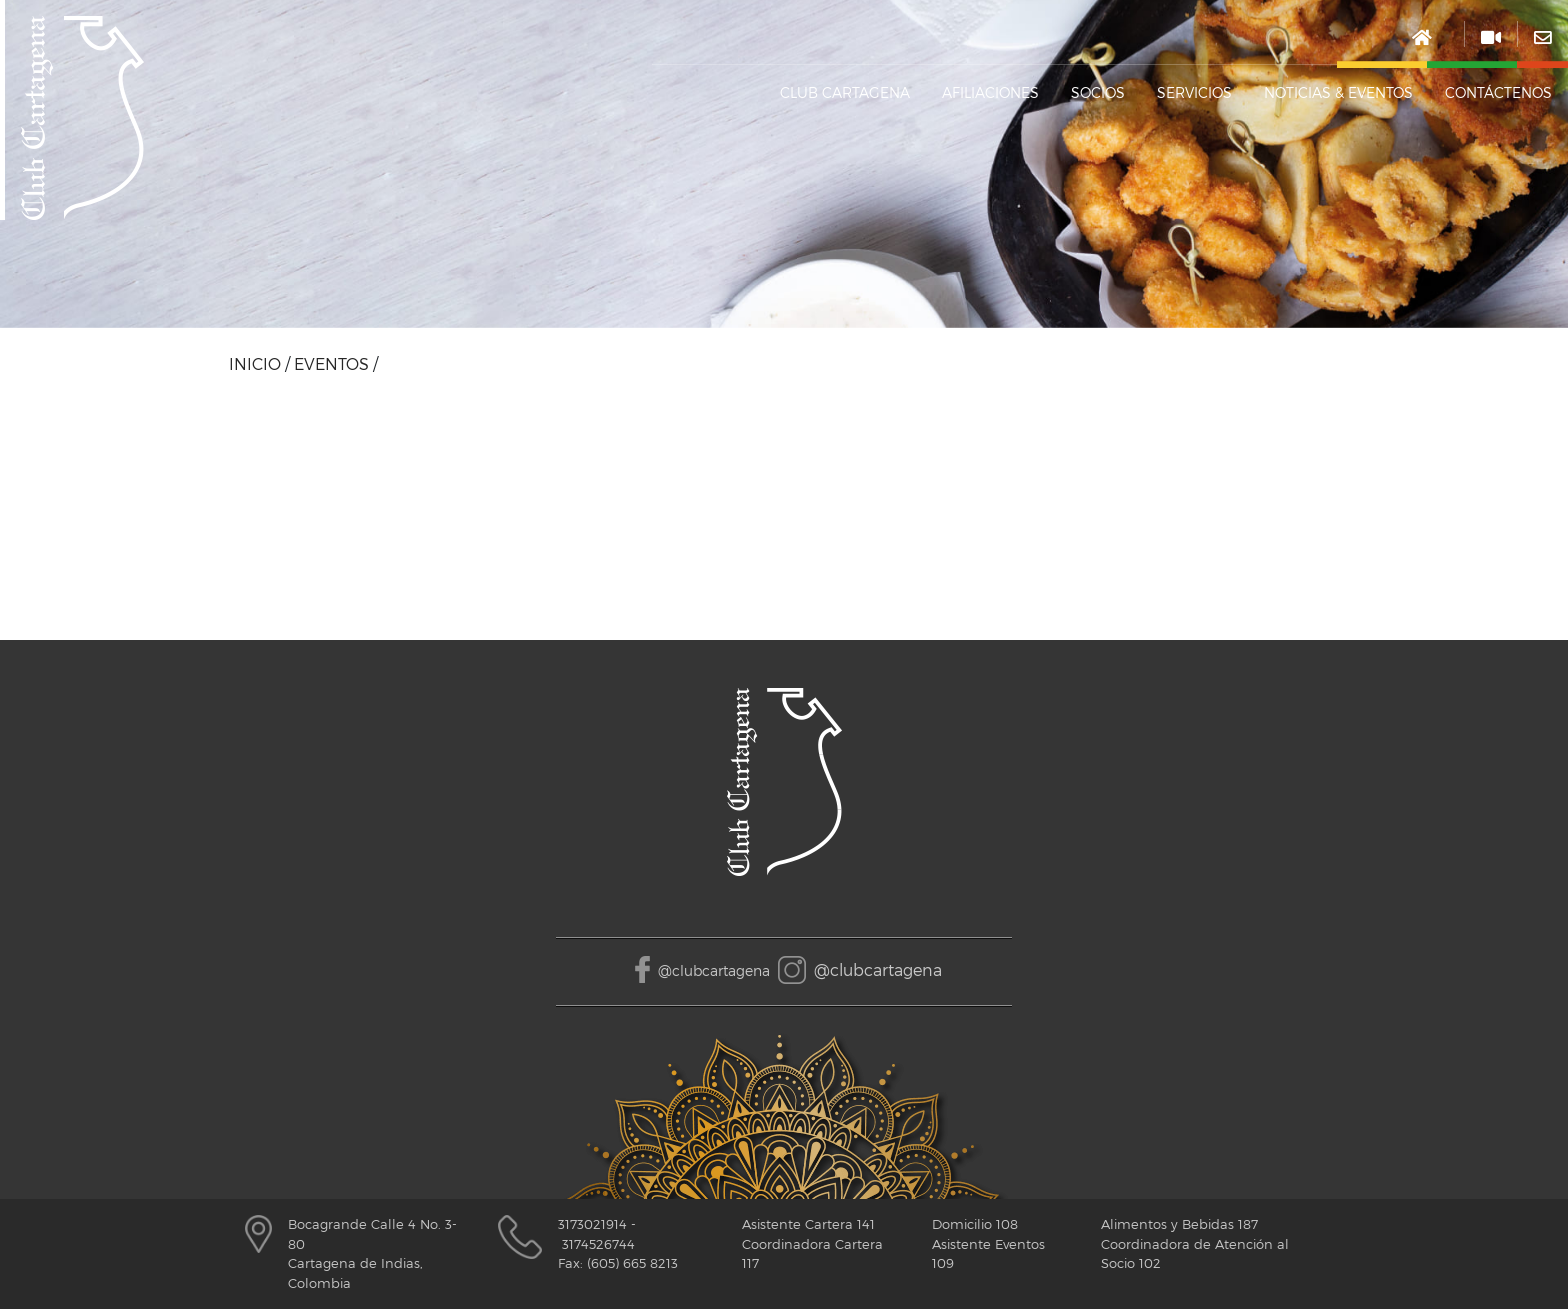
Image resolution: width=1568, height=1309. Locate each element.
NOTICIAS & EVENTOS (1338, 92)
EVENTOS (331, 363)
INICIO (255, 363)
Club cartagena (845, 92)
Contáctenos (1498, 92)
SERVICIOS (1194, 92)
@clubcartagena (714, 970)
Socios (1098, 92)
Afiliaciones (990, 92)
